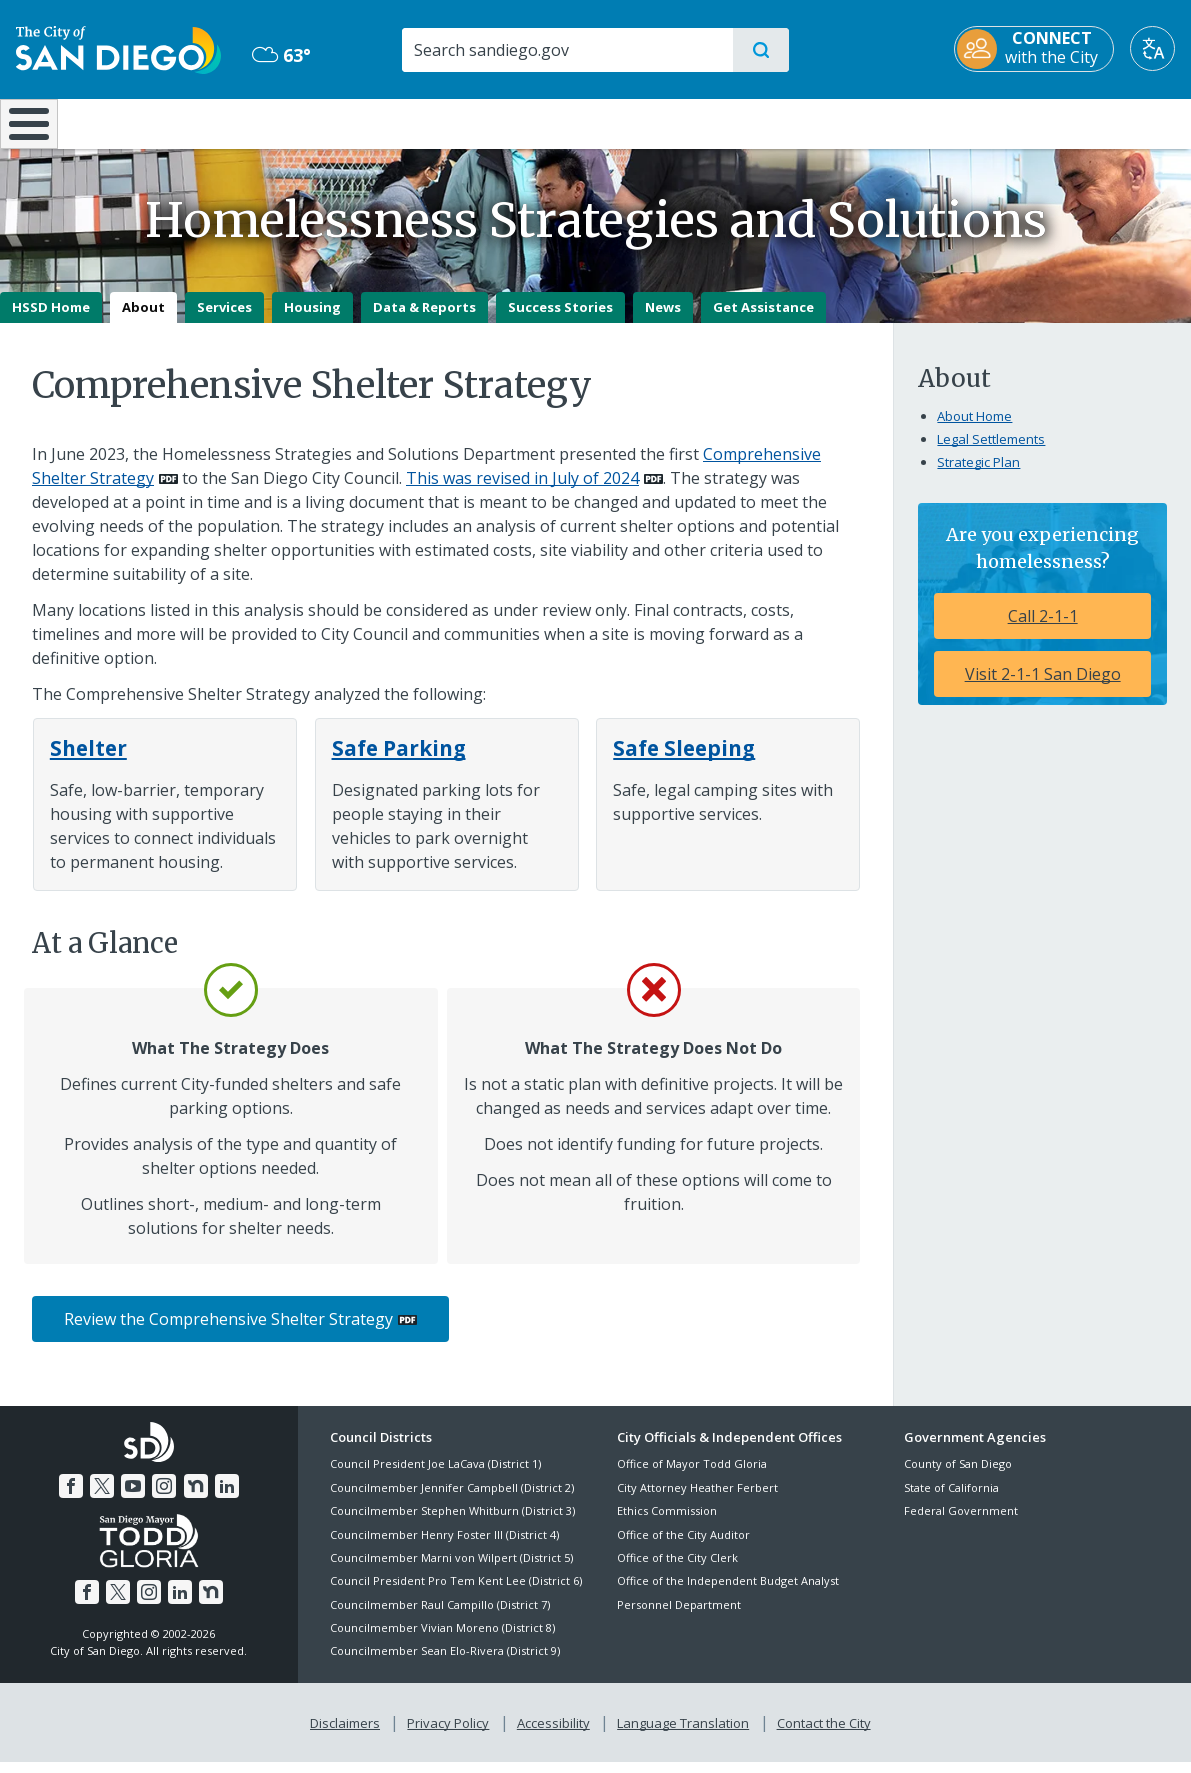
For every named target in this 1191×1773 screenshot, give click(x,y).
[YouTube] (134, 1497)
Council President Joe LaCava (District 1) (435, 1478)
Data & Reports (424, 321)
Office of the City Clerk (677, 1571)
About (143, 321)
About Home (974, 430)
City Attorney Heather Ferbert (697, 1501)
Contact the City (820, 1734)
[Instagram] (164, 1497)
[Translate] (1152, 48)
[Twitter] (104, 1497)
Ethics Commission (667, 1525)
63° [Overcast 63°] (281, 55)
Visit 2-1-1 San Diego (1043, 688)
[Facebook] (75, 1497)
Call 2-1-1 (1043, 630)
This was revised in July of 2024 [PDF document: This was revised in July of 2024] (522, 492)
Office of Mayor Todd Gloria (692, 1478)
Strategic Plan (978, 476)
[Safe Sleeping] (684, 762)
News (663, 321)
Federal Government (961, 1525)
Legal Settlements (991, 453)
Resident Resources (350, 122)
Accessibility (553, 1734)
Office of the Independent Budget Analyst (728, 1595)
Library (706, 122)
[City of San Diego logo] (118, 48)
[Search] (566, 50)
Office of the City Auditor (683, 1548)
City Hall (1094, 122)
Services (224, 321)
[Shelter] (88, 762)
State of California (951, 1501)
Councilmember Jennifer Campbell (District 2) (452, 1501)
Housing (312, 321)
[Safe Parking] (399, 762)
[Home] (37, 131)
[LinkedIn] (223, 1497)
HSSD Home (51, 321)
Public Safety (899, 122)
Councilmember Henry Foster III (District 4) (444, 1548)
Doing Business (525, 122)
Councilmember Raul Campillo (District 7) (440, 1618)
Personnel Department (679, 1618)
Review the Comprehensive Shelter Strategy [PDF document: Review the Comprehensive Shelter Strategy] (228, 1334)
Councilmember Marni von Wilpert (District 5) (451, 1571)
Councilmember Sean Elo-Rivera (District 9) (445, 1665)
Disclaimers (349, 1734)
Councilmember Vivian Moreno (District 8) (442, 1641)
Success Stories (560, 321)
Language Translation (681, 1734)
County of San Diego (958, 1478)
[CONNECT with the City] (1034, 49)
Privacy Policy (450, 1734)
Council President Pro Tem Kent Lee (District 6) (456, 1595)
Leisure (166, 122)
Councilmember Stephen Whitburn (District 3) (452, 1525)
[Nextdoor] (193, 1497)
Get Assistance (763, 321)
